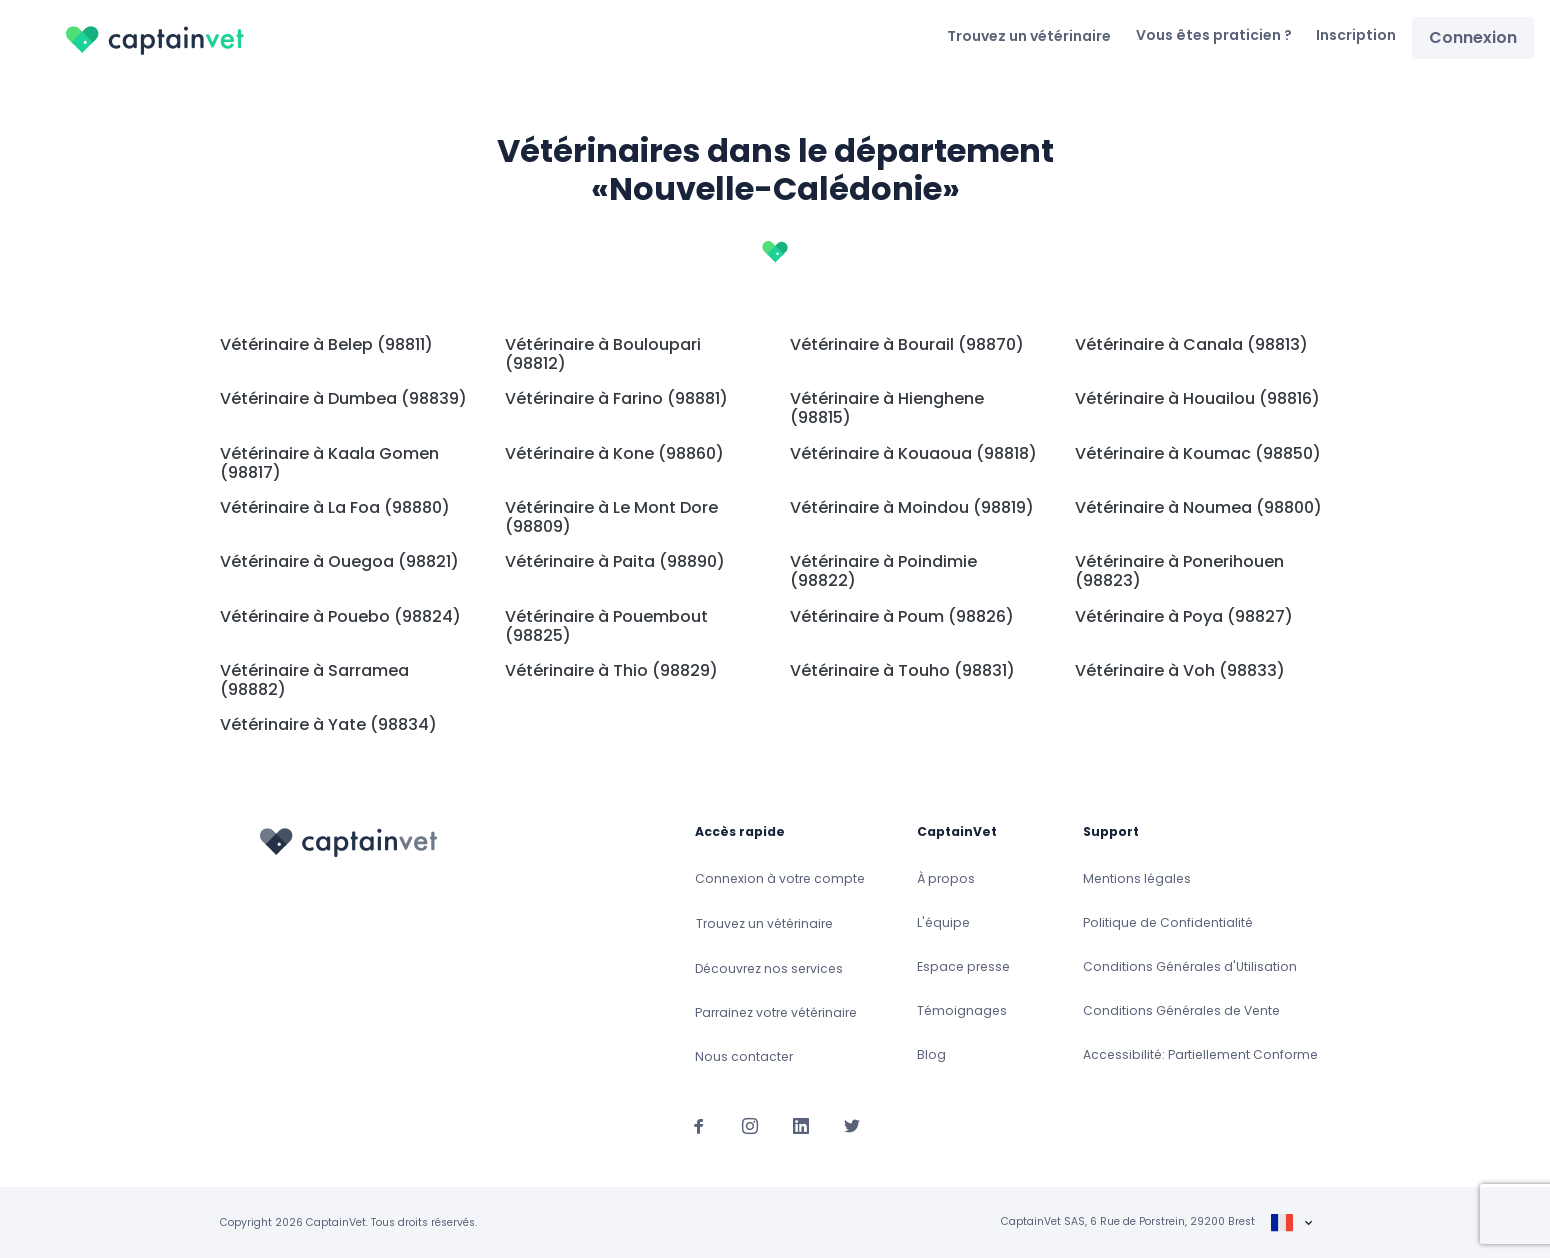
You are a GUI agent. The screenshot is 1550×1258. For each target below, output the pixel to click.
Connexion (1473, 37)
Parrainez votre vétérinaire (776, 1012)
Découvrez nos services (769, 968)
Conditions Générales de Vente (1181, 1010)
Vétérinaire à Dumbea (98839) (343, 398)
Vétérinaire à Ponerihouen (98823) (1179, 571)
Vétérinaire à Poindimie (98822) (883, 571)
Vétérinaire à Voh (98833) (1180, 670)
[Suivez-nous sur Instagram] (750, 1125)
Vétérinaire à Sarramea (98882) (314, 680)
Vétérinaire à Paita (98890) (615, 561)
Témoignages (962, 1010)
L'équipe (943, 922)
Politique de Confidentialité (1168, 922)
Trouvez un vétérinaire (1029, 36)
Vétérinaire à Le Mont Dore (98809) (611, 517)
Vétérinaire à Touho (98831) (902, 670)
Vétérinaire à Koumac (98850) (1198, 453)
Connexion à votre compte (780, 878)
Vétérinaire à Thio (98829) (611, 670)
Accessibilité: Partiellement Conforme (1200, 1054)
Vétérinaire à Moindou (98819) (912, 507)
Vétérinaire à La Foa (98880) (335, 507)
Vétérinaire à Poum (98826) (902, 616)
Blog (931, 1054)
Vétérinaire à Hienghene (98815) (887, 408)
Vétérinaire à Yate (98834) (328, 724)
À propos (946, 878)
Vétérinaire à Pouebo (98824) (340, 616)
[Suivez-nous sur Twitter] (852, 1125)
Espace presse (963, 966)
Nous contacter (744, 1056)
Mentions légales (1137, 878)
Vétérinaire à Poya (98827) (1184, 616)
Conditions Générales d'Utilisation (1190, 966)
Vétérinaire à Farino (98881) (616, 398)
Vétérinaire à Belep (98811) (326, 344)
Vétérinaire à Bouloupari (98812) (603, 354)
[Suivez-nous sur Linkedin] (801, 1125)
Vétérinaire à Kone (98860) (614, 453)
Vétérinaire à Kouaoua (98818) (913, 453)
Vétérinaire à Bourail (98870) (907, 344)
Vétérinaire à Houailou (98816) (1197, 398)
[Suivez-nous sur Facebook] (699, 1125)
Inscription (1356, 35)
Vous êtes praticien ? (1214, 35)
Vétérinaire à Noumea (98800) (1198, 507)
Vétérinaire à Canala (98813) (1191, 344)
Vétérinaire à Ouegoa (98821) (339, 561)
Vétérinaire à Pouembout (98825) (606, 626)
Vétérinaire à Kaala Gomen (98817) (329, 463)
